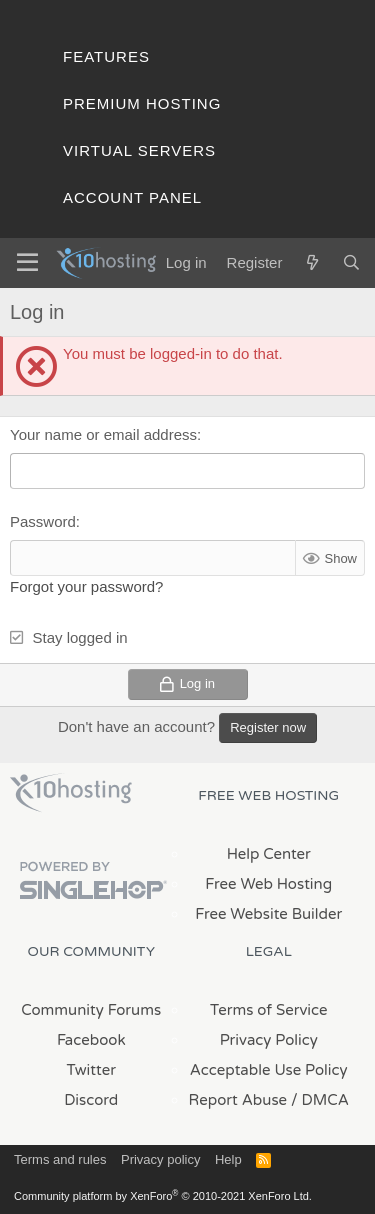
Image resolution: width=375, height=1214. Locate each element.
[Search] (351, 262)
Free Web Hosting (268, 884)
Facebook (91, 1040)
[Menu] (27, 263)
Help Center (269, 854)
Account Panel (132, 197)
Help (228, 1159)
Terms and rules (60, 1159)
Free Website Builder (268, 914)
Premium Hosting (142, 103)
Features (106, 56)
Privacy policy (160, 1159)
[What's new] (311, 262)
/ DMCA (320, 1100)
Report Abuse (238, 1100)
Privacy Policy (269, 1040)
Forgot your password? (86, 586)
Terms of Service (269, 1010)
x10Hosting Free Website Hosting (71, 793)
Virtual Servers (139, 150)
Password (43, 521)
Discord (91, 1100)
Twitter (91, 1070)
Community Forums (91, 1010)
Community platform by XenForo (163, 1196)
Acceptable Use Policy (269, 1070)
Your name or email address (103, 434)
